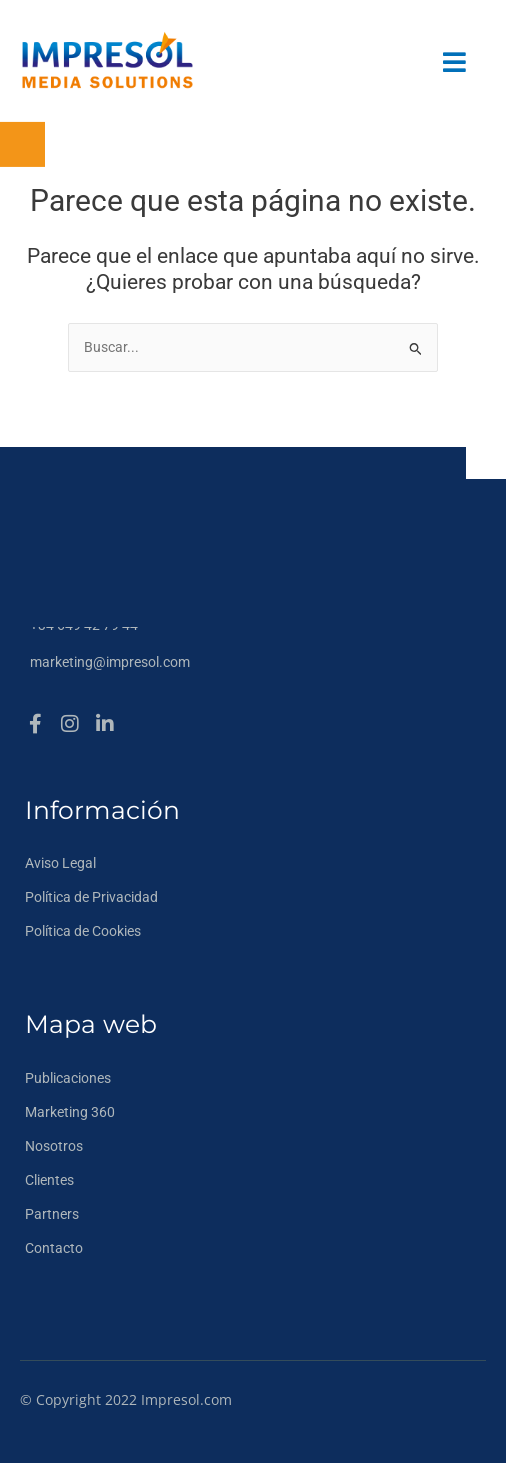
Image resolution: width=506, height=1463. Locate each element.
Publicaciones (68, 1078)
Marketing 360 (70, 1112)
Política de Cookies (83, 931)
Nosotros (54, 1146)
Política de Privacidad (91, 897)
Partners (52, 1214)
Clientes (49, 1180)
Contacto (54, 1248)
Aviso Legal (60, 863)
